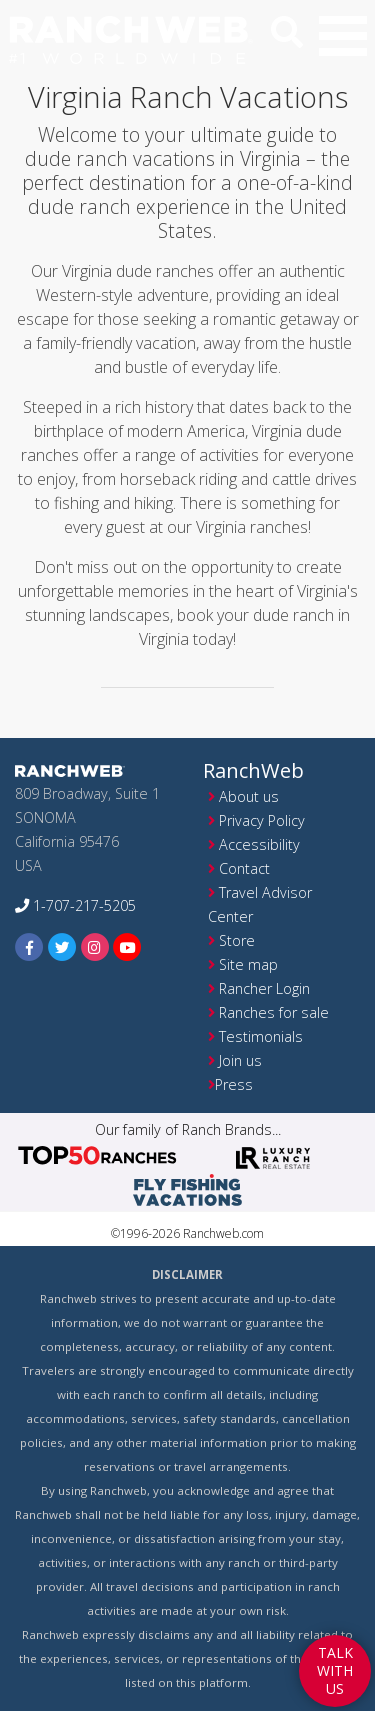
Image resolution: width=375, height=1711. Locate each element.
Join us (240, 1060)
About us (249, 796)
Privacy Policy (262, 820)
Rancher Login (264, 988)
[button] (343, 36)
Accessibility (259, 844)
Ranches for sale (274, 1012)
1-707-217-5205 (75, 905)
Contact (244, 868)
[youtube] (127, 946)
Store (237, 940)
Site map (248, 964)
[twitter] (62, 946)
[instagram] (95, 946)
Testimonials (261, 1036)
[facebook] (29, 946)
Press (234, 1084)
